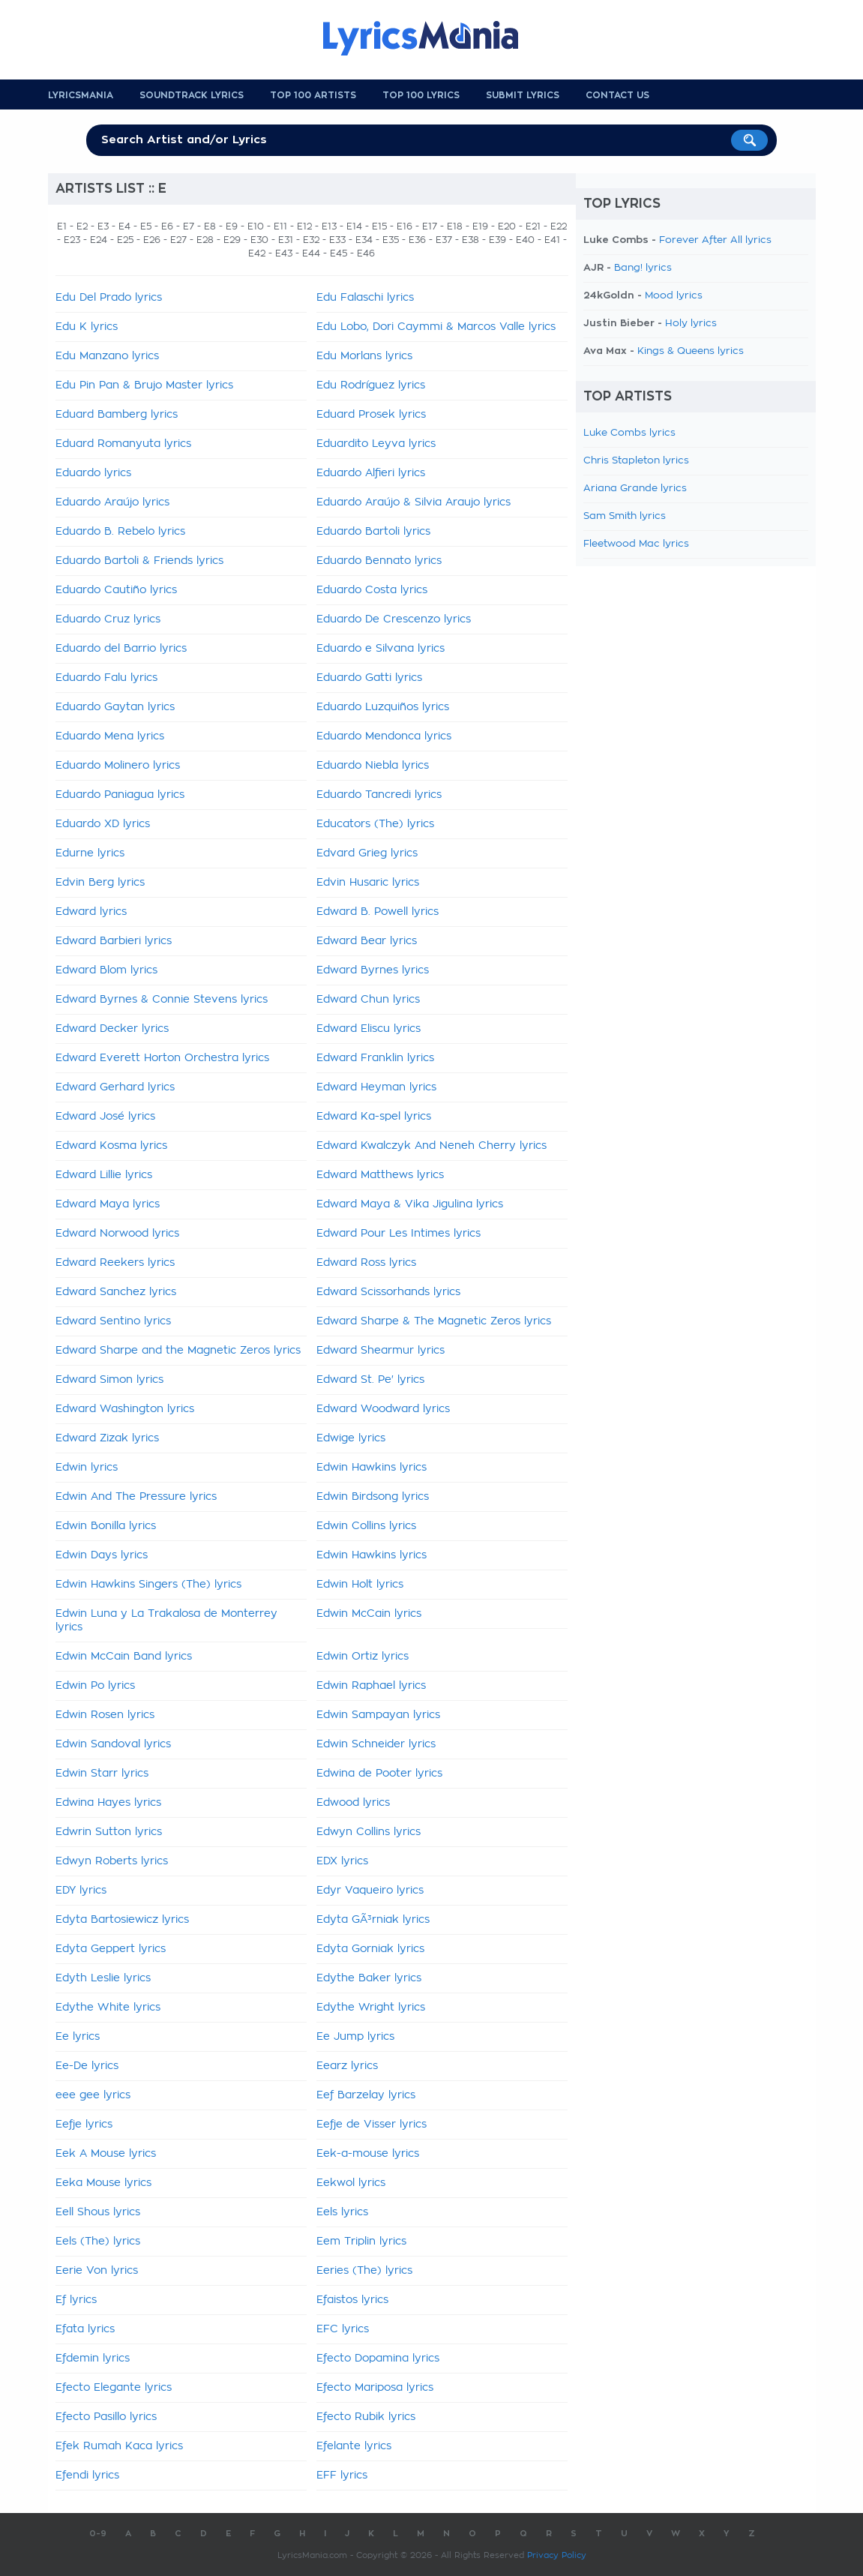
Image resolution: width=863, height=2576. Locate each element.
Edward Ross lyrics (366, 1263)
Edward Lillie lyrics (103, 1175)
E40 (525, 239)
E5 (145, 226)
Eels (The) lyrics (97, 2241)
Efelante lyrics (353, 2446)
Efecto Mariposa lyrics (374, 2388)
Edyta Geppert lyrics (110, 1949)
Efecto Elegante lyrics (113, 2388)
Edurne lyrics (89, 853)
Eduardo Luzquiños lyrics (382, 707)
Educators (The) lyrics (375, 824)
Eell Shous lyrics (97, 2212)
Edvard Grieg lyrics (367, 853)
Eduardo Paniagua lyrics (119, 795)
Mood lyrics (674, 296)
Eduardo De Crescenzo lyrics (393, 619)
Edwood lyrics (353, 1803)
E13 (329, 226)
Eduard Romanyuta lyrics (123, 444)
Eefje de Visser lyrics (371, 2124)
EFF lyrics (341, 2475)
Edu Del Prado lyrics (108, 297)
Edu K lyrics (86, 327)
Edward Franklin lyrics (375, 1058)
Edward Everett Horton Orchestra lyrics (162, 1058)
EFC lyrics (342, 2329)
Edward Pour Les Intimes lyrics (398, 1233)
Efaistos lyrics (352, 2300)
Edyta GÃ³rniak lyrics (373, 1920)
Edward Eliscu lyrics (368, 1029)
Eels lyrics (342, 2212)
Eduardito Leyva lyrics (376, 444)
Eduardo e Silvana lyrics (380, 648)
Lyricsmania (80, 95)
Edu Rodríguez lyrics (370, 385)
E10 (255, 226)
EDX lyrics (342, 1861)
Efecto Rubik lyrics (365, 2417)
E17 (429, 226)
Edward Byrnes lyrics (372, 970)
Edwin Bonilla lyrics (105, 1526)
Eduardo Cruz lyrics (107, 619)
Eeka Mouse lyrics (103, 2183)
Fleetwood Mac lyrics (636, 544)
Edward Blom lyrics (106, 970)
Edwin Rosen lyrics (104, 1715)
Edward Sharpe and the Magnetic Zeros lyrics (178, 1350)
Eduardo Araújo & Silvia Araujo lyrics (413, 502)
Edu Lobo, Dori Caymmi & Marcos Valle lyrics (436, 327)
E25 (125, 239)
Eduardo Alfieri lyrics (370, 473)
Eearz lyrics (347, 2066)
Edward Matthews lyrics (380, 1175)
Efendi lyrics (87, 2475)
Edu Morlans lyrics (364, 356)
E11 (280, 226)
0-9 (97, 2534)
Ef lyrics (76, 2300)
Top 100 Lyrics (421, 95)
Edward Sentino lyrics (113, 1321)
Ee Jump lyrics (355, 2037)
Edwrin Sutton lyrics (108, 1832)
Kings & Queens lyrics (690, 351)
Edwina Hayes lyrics (108, 1803)
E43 (283, 253)
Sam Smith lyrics (624, 516)
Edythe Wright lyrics (370, 2007)
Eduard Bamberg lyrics (116, 414)
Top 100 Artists (313, 95)
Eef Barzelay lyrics (365, 2095)
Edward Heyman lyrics (376, 1087)
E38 (470, 239)
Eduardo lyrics (93, 473)
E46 (366, 253)
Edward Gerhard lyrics (115, 1087)
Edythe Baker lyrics (368, 1978)
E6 (167, 226)
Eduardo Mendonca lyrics (383, 736)
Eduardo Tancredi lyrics (379, 795)
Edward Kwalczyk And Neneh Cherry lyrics (431, 1146)
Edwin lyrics (86, 1467)
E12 (304, 226)
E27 (178, 239)
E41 (552, 239)
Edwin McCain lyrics (368, 1614)
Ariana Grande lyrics (635, 488)
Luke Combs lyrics (629, 433)
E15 (379, 226)
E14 (354, 226)
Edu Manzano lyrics (107, 356)
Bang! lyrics (643, 268)
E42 (256, 253)
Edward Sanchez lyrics (115, 1292)
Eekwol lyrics (350, 2183)
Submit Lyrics (522, 95)
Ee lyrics (77, 2037)
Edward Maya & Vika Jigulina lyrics (409, 1204)
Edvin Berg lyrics (100, 882)
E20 (507, 226)
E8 (210, 226)
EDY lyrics (80, 1890)
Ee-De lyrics (86, 2066)
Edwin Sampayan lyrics (378, 1715)
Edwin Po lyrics (95, 1686)
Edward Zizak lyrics (107, 1438)
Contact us (617, 95)
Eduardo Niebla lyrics (372, 765)
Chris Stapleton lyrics (636, 461)
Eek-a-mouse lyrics (367, 2154)
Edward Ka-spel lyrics (373, 1116)
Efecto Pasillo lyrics (106, 2417)
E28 (205, 239)
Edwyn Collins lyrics (368, 1832)
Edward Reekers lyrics (115, 1263)
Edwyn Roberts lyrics (111, 1861)
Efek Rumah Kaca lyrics (119, 2446)
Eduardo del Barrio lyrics (121, 648)
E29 (232, 239)
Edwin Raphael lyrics (371, 1686)
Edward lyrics (91, 912)
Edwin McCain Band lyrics (123, 1656)
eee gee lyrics (92, 2095)
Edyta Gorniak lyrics (370, 1949)
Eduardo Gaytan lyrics (115, 707)
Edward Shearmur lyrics (380, 1350)
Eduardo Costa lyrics (371, 590)
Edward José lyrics (105, 1116)
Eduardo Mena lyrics (109, 736)
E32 (311, 239)
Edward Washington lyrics (124, 1409)
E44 (311, 253)
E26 (151, 239)
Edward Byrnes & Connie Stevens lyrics (161, 999)
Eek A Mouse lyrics (105, 2154)
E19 (480, 226)
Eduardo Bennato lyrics (379, 561)
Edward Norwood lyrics (117, 1233)
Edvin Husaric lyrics (367, 882)
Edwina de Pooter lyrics (379, 1773)
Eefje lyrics (83, 2124)
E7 (188, 226)
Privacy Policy (556, 2555)
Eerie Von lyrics (96, 2271)
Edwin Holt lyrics (359, 1584)
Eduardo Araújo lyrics (112, 502)
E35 (390, 239)
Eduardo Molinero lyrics (117, 765)
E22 (558, 226)
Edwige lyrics (350, 1438)
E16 (404, 226)
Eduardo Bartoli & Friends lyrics (139, 561)
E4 (124, 226)
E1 (62, 226)
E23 (72, 239)
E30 (259, 239)
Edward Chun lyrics (368, 999)
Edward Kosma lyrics (111, 1146)
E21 (533, 226)
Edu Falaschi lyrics (365, 297)
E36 (417, 239)
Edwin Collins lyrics (366, 1526)
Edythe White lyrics (107, 2007)
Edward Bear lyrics (366, 941)
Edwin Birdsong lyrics (372, 1497)
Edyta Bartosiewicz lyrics (122, 1920)
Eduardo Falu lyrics (106, 678)
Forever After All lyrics (715, 240)
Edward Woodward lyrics (383, 1409)
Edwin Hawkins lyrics (371, 1467)
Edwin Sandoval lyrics (113, 1744)
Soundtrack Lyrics (191, 95)
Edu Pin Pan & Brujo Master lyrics (144, 385)
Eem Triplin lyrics (361, 2241)
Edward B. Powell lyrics (377, 912)
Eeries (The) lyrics (364, 2271)
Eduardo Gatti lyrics (369, 678)
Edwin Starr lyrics (101, 1773)
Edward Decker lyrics (112, 1029)
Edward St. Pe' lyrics (370, 1380)
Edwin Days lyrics (101, 1555)
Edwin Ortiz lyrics (362, 1656)
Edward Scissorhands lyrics (388, 1292)
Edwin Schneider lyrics (376, 1744)
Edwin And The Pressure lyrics (136, 1497)
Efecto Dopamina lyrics (377, 2358)
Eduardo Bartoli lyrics (373, 531)
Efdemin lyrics (92, 2358)
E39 (497, 239)
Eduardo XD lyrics (102, 824)
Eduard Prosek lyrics (371, 414)
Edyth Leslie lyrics (103, 1978)
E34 (364, 239)
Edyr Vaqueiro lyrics (370, 1890)
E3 (103, 226)
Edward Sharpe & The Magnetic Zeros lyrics (433, 1321)
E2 (82, 226)
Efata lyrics (85, 2329)
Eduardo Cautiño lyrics (116, 590)
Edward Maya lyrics (107, 1204)
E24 (98, 239)
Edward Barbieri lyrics (113, 941)
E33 (337, 239)
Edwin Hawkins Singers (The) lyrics (148, 1584)
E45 (338, 253)
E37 (444, 239)
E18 (455, 226)
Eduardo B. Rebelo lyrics (120, 531)
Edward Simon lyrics (109, 1380)
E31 (285, 239)
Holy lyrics (691, 323)
